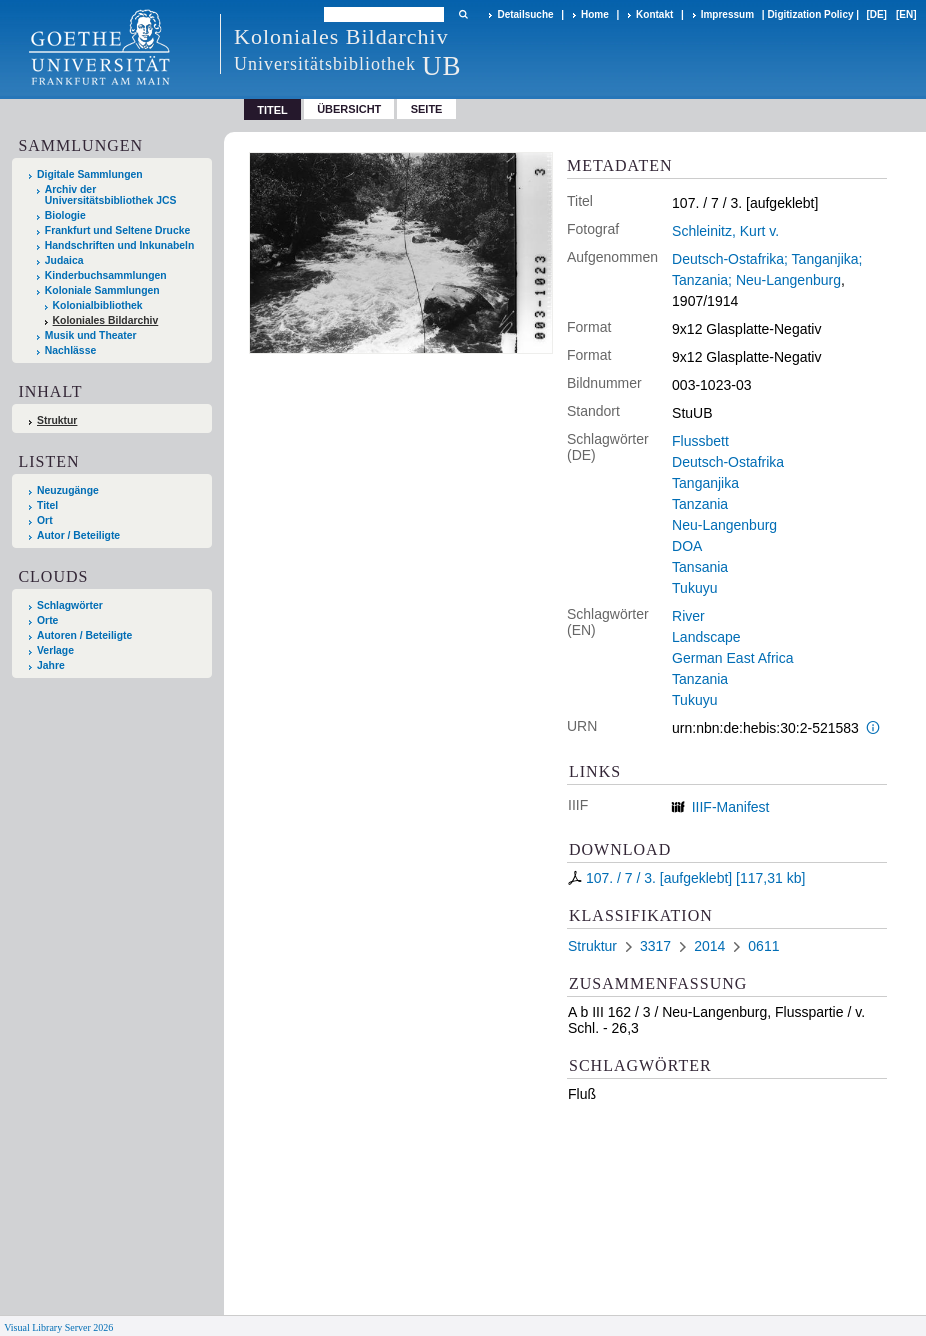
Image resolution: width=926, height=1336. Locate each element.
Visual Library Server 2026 (58, 1327)
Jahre (51, 665)
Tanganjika (705, 483)
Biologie (65, 215)
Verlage (55, 650)
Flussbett (700, 441)
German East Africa (732, 658)
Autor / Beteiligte (78, 535)
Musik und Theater (91, 335)
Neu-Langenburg (724, 525)
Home (595, 14)
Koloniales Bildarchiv (106, 320)
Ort (45, 520)
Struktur (57, 420)
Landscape (706, 637)
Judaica (64, 260)
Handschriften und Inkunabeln (120, 245)
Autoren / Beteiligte (84, 635)
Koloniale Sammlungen (102, 290)
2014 (709, 946)
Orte (47, 620)
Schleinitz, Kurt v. (725, 231)
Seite (427, 109)
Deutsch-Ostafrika (728, 462)
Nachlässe (70, 350)
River (688, 616)
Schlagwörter (70, 605)
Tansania (700, 567)
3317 (655, 946)
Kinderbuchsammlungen (106, 275)
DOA (687, 546)
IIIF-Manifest (731, 807)
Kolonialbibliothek (98, 305)
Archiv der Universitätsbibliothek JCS (111, 195)
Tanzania (700, 504)
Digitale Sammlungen (90, 174)
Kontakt (654, 14)
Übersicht (349, 109)
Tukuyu (694, 588)
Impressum (727, 14)
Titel (47, 505)
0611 (763, 946)
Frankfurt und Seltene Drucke (118, 230)
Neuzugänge (68, 490)
